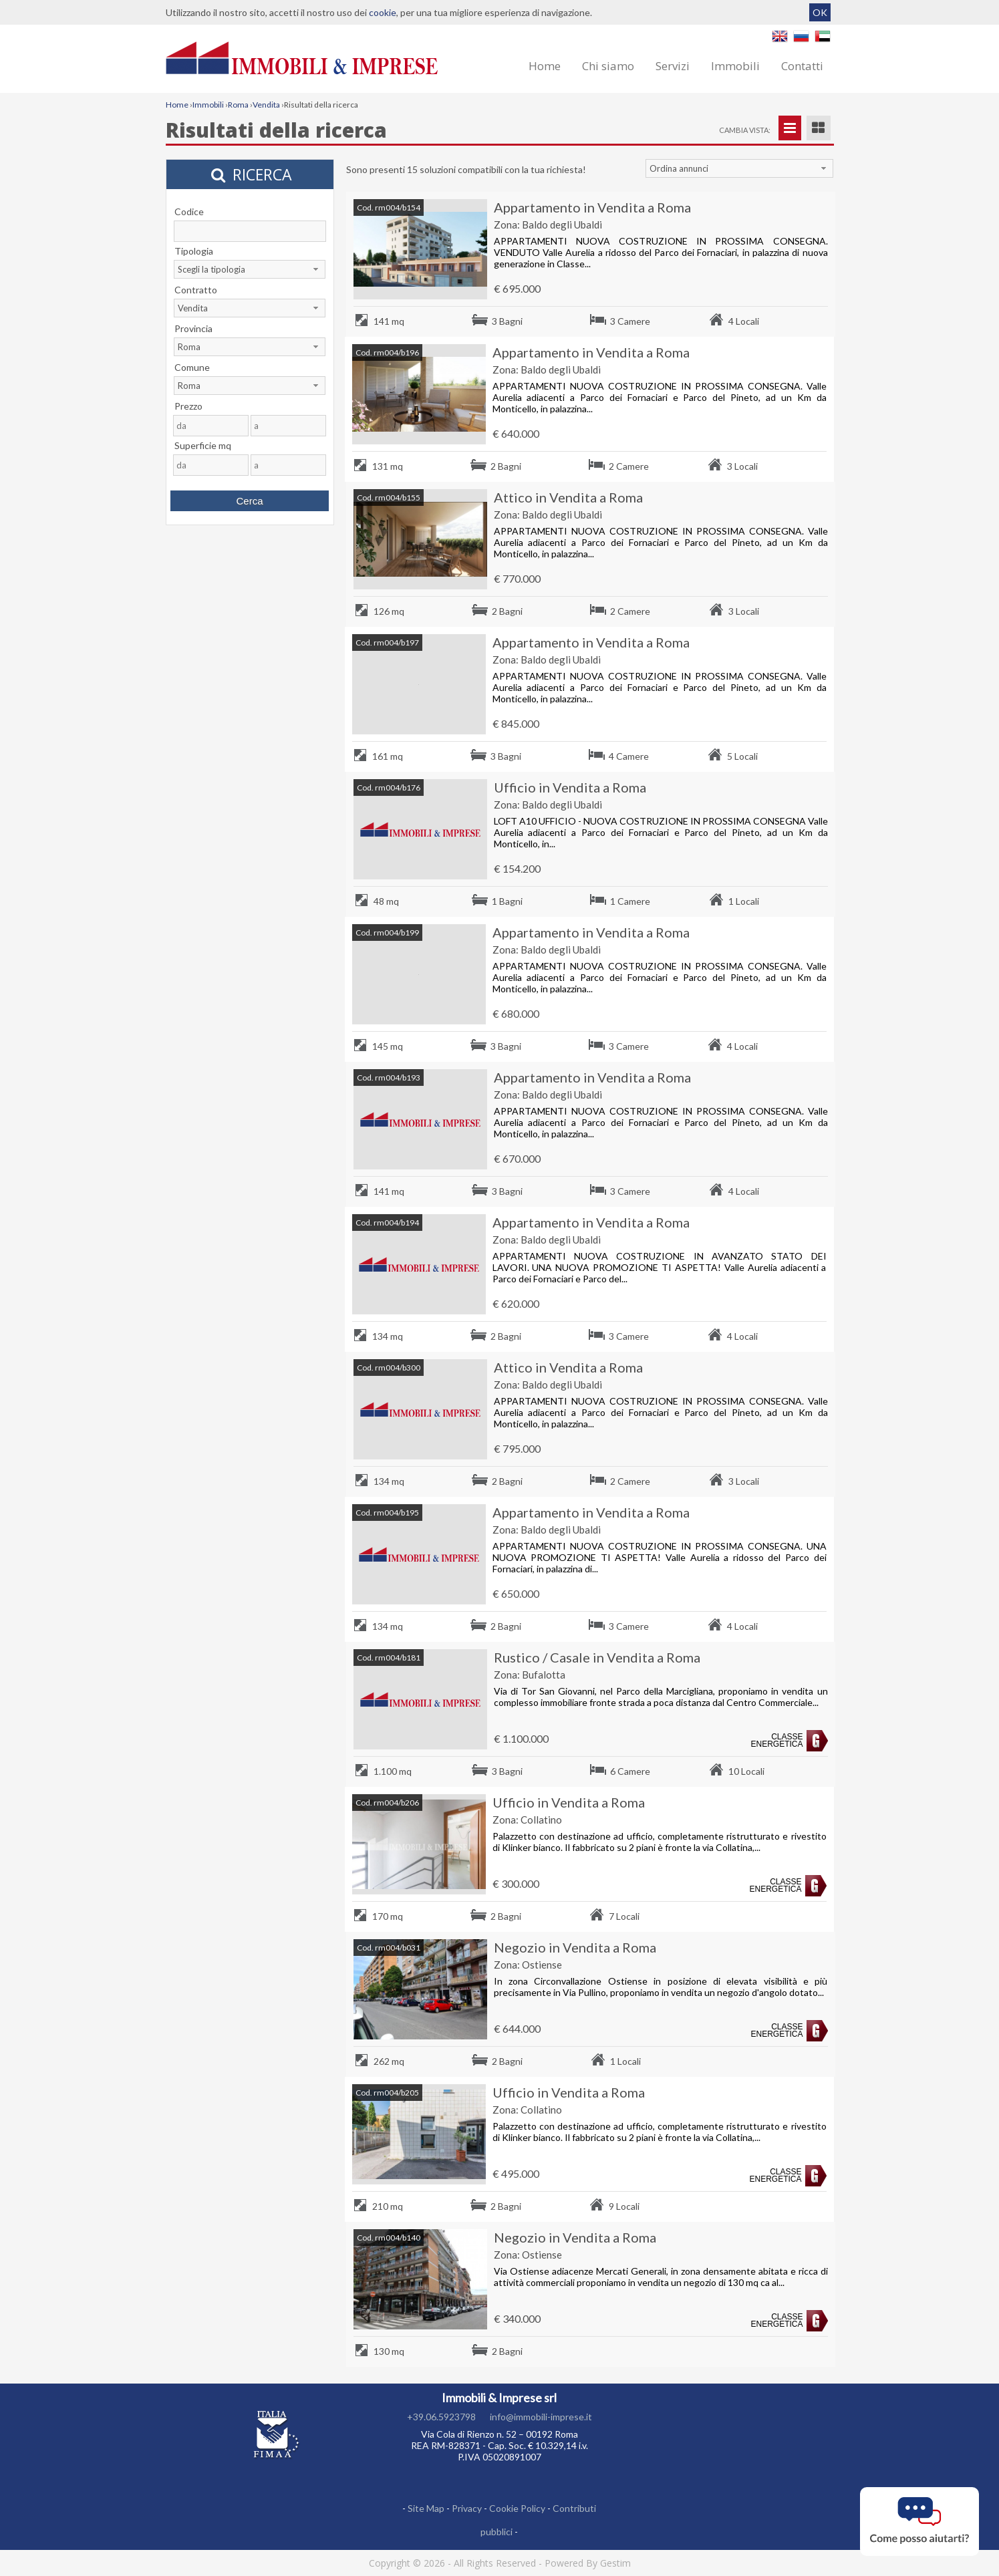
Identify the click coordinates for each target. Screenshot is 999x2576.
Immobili (735, 66)
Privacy (467, 2508)
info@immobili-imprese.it (541, 2416)
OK (820, 12)
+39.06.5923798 (441, 2416)
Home (545, 66)
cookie (382, 12)
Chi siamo (608, 66)
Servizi (673, 66)
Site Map (426, 2508)
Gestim (615, 2563)
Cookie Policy (517, 2508)
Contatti (802, 66)
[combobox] (740, 168)
